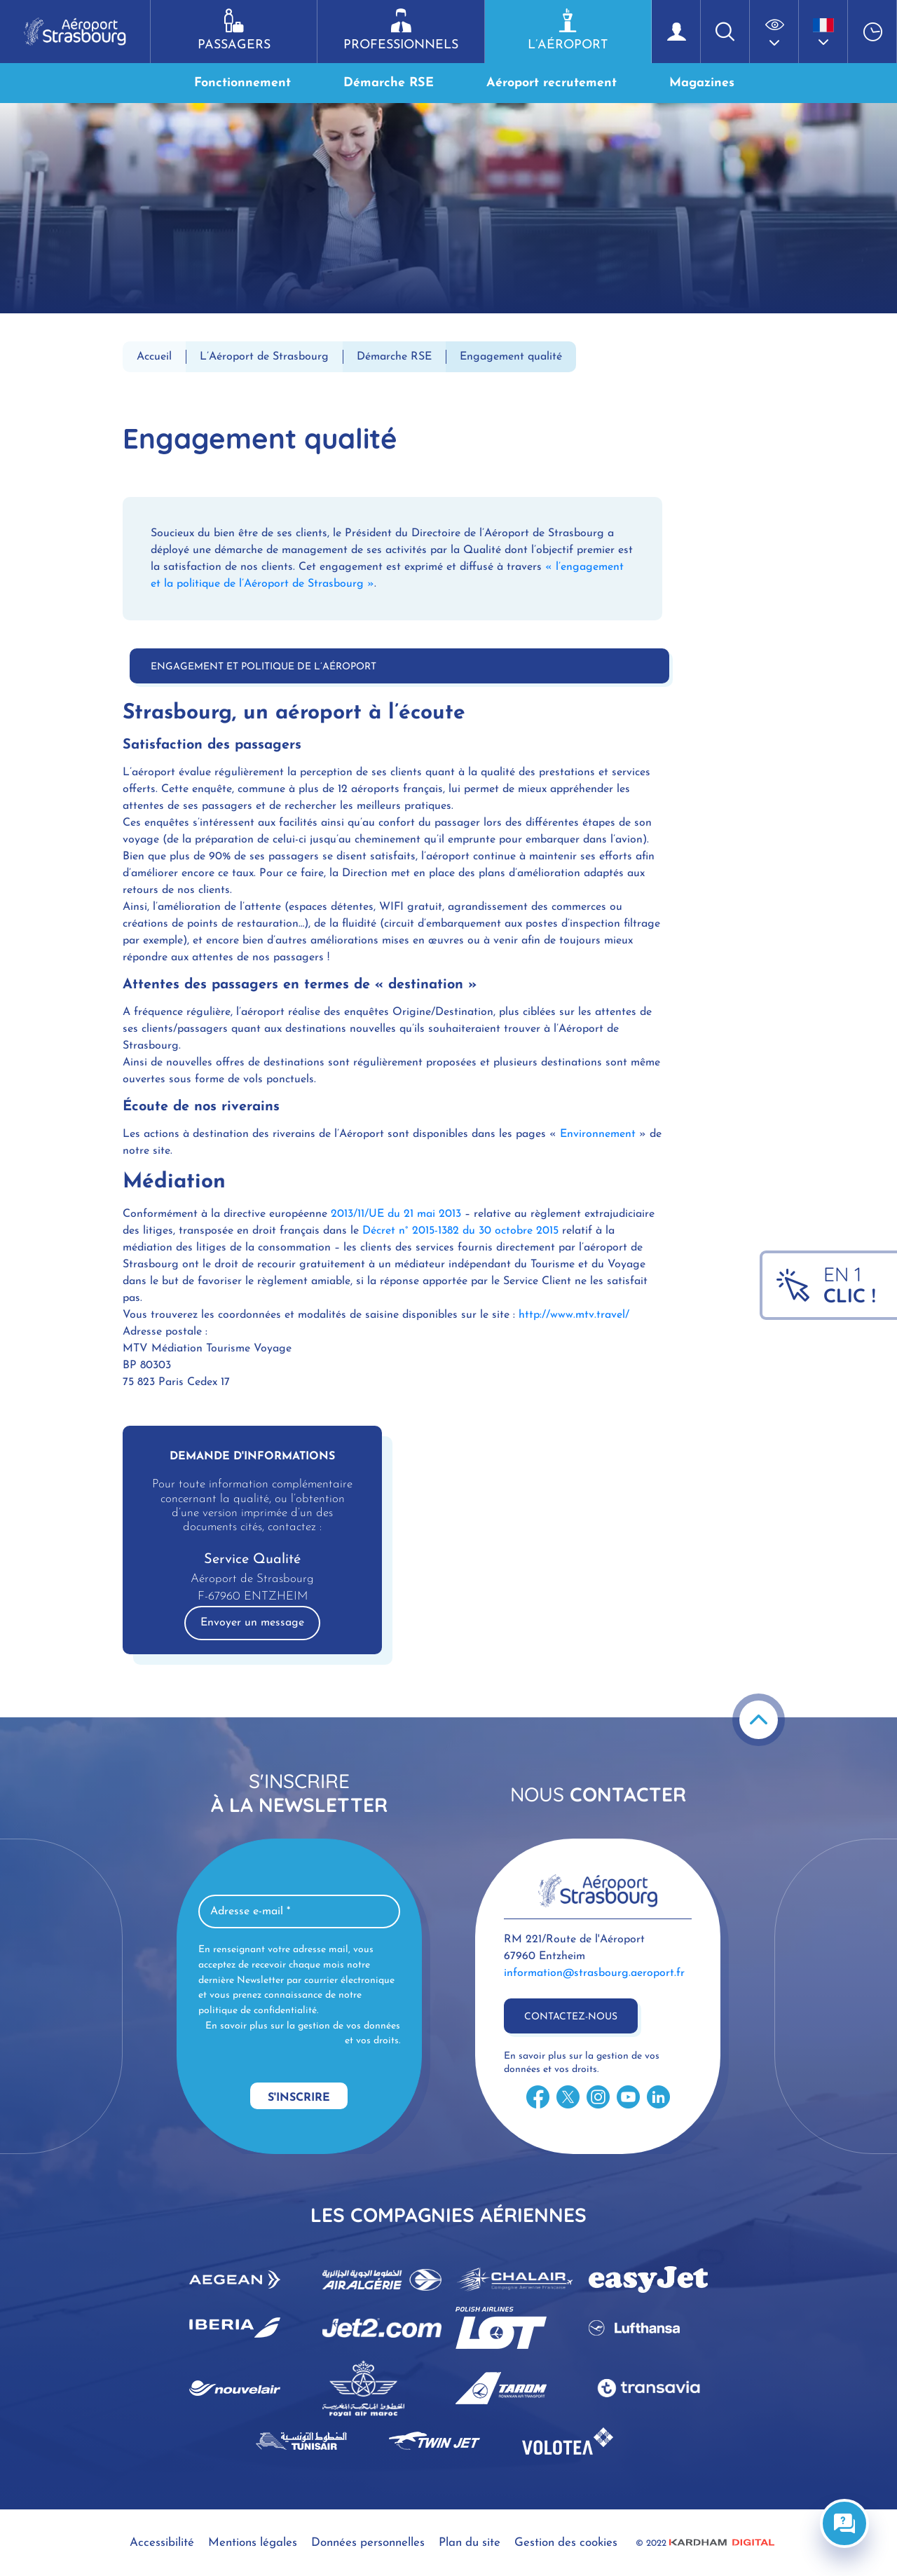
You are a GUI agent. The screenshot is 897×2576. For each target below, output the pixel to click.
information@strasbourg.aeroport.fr (594, 1973)
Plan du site (469, 2543)
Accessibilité (162, 2543)
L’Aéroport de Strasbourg (264, 356)
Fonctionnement (242, 83)
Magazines (701, 83)
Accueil (154, 356)
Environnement (599, 1134)
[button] (774, 31)
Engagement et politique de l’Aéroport (263, 667)
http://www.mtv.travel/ (574, 1315)
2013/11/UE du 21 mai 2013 (396, 1214)
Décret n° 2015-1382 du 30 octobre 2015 (462, 1230)
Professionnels (400, 30)
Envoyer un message (252, 1622)
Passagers (233, 30)
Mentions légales (252, 2543)
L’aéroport (568, 30)
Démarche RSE (388, 83)
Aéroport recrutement (551, 83)
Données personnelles (368, 2543)
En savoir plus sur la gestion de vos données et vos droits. (302, 2034)
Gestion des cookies (565, 2543)
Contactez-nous (570, 2017)
